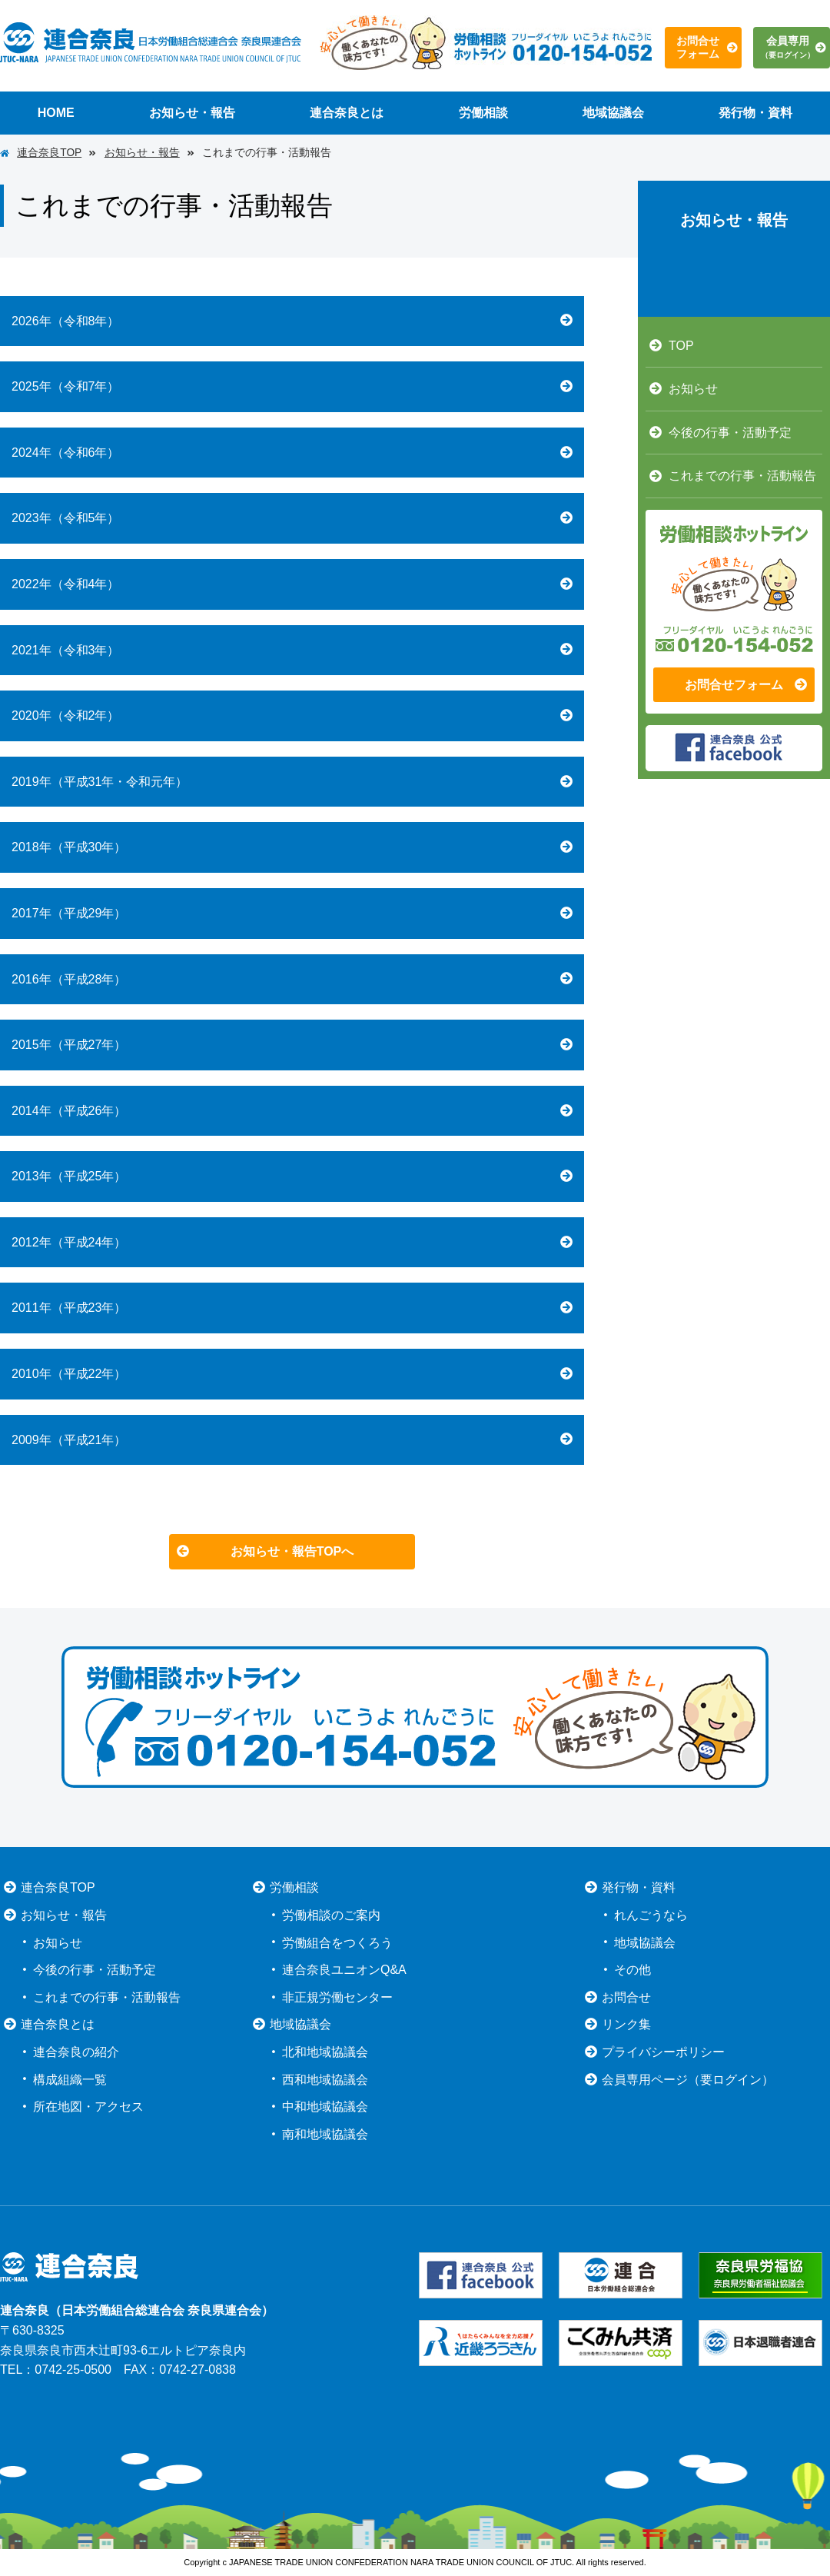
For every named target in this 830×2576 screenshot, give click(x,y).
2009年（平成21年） (69, 1439)
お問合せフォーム (697, 47)
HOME (56, 112)
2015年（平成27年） (69, 1044)
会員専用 (788, 47)
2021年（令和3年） (66, 650)
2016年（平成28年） (69, 979)
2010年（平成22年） (69, 1373)
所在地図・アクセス (88, 2106)
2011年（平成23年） (69, 1307)
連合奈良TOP (49, 152)
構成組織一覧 (70, 2079)
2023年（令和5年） (66, 517)
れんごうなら (651, 1915)
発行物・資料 (755, 112)
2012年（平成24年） (69, 1242)
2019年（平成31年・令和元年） (100, 781)
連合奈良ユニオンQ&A (344, 1969)
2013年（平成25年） (69, 1176)
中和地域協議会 (325, 2106)
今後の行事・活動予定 (730, 432)
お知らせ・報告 (192, 112)
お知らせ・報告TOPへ (292, 1551)
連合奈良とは (346, 112)
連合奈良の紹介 (76, 2051)
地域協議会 (613, 112)
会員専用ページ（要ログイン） (688, 2079)
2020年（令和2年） (66, 715)
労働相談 (483, 112)
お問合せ (626, 1997)
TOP (681, 345)
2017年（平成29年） (69, 913)
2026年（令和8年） (66, 321)
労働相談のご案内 (331, 1915)
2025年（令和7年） (66, 386)
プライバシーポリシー (663, 2051)
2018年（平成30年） (69, 847)
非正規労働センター (337, 1997)
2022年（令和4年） (66, 584)
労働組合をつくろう (337, 1942)
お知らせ (693, 388)
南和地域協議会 (325, 2134)
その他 (632, 1969)
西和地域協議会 (325, 2079)
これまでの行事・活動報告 (742, 475)
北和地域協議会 (325, 2051)
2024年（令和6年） (66, 452)
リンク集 (626, 2024)
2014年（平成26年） (69, 1110)
